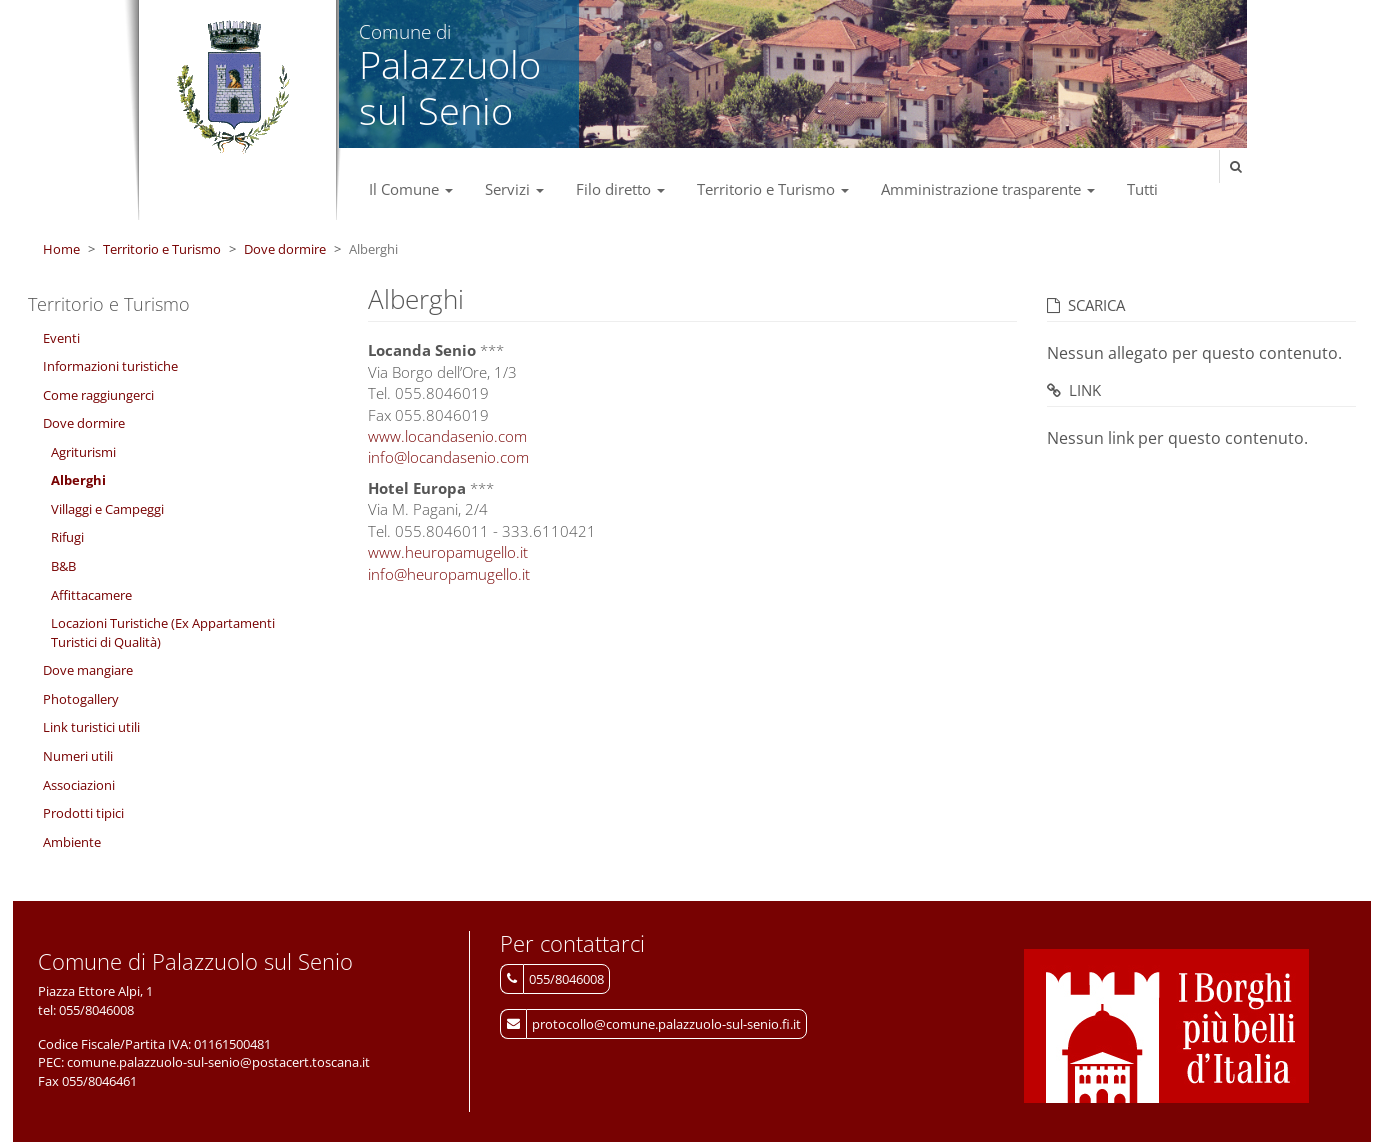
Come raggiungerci (98, 395)
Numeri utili (78, 756)
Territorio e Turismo (773, 189)
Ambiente (72, 842)
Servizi (514, 189)
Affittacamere (91, 595)
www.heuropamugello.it (448, 552)
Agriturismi (83, 452)
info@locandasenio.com (448, 457)
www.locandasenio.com (447, 436)
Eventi (61, 338)
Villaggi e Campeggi (107, 509)
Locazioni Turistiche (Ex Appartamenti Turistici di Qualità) (163, 632)
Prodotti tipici (83, 813)
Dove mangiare (88, 670)
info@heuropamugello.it (449, 574)
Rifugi (67, 537)
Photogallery (81, 699)
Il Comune (411, 189)
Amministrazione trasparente (988, 189)
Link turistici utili (91, 727)
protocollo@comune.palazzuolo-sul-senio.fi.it (666, 1024)
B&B (63, 566)
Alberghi (78, 480)
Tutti (1142, 189)
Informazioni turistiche (110, 366)
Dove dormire (285, 249)
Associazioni (79, 785)
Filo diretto (620, 189)
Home (61, 249)
